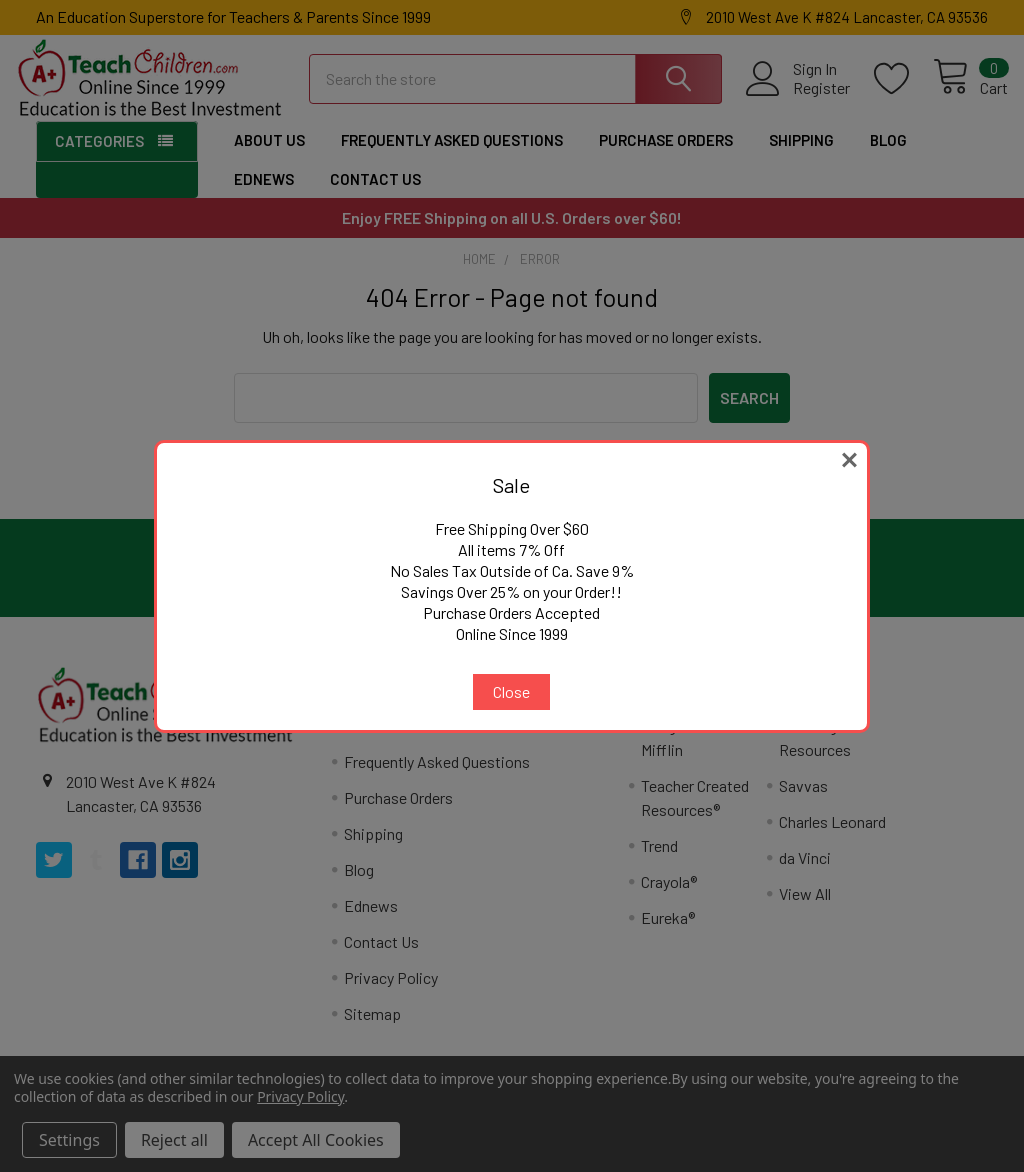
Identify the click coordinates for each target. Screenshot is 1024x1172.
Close (511, 691)
